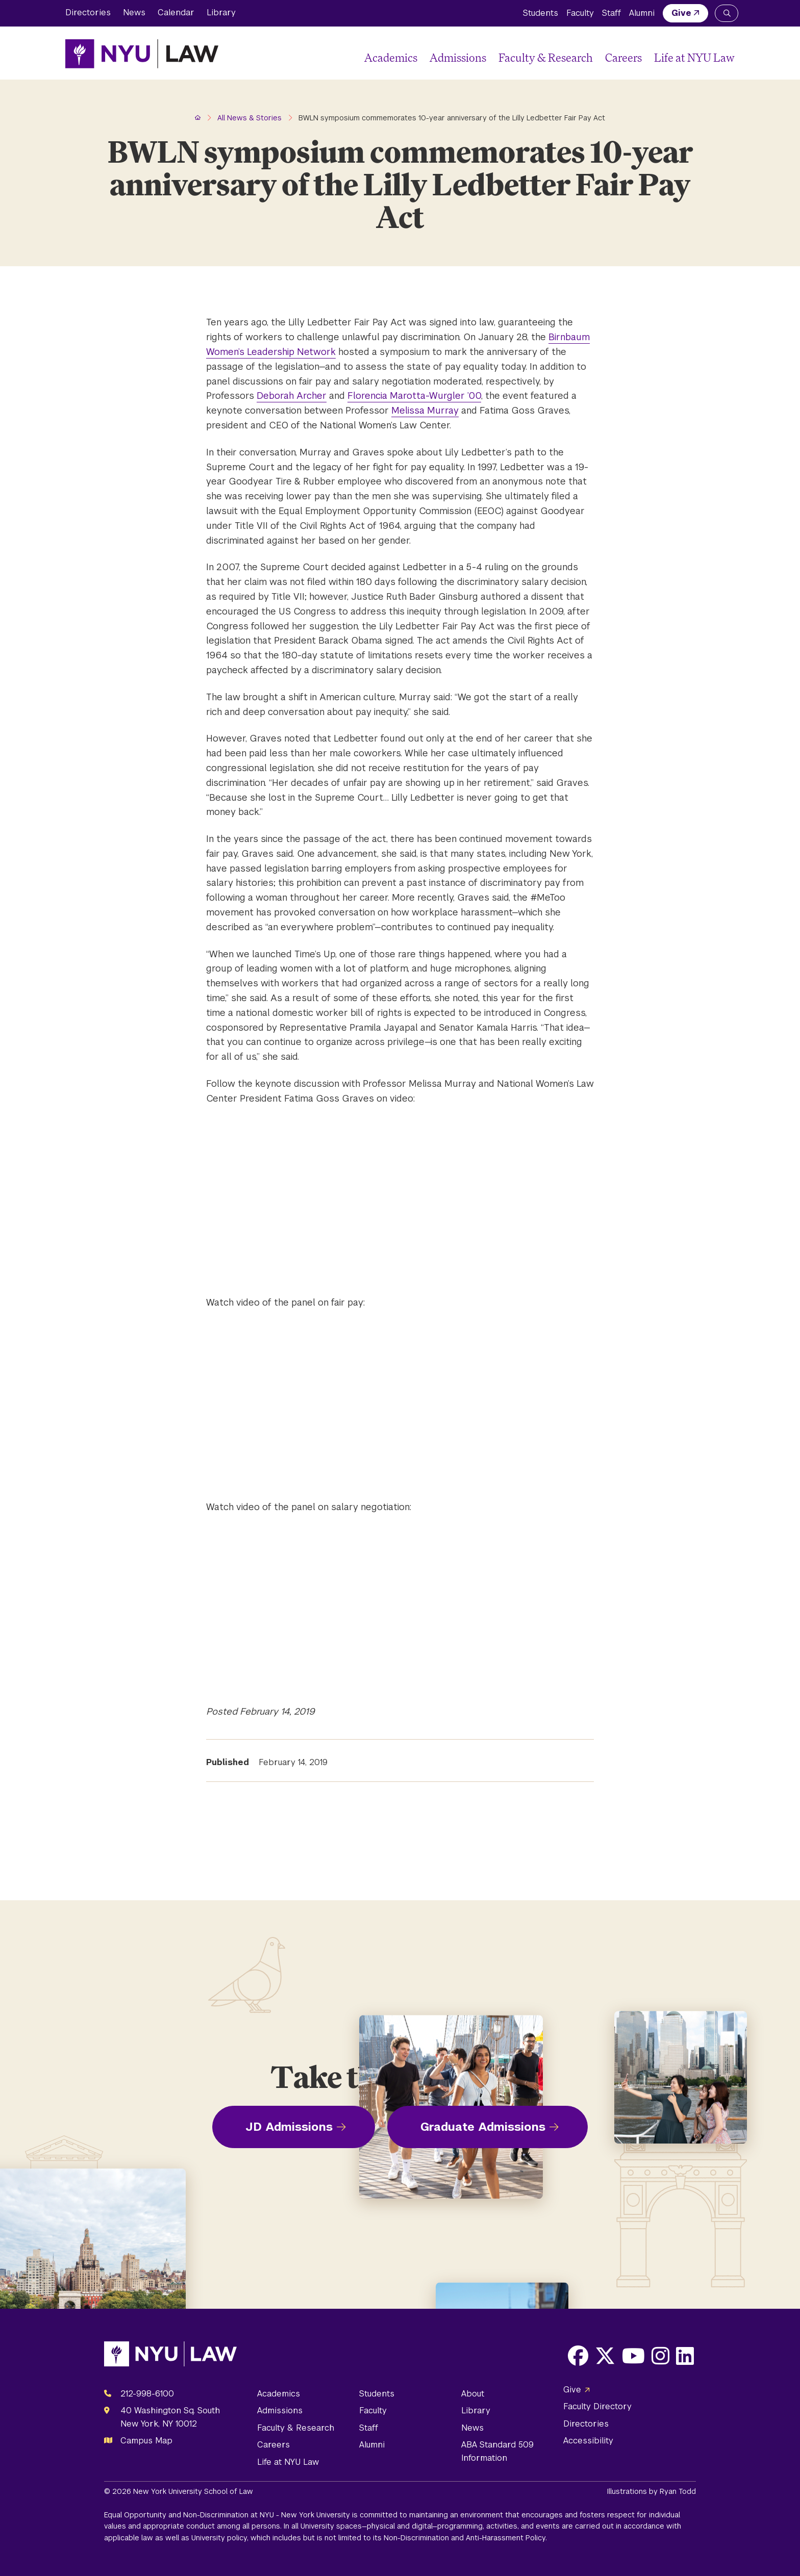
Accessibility (588, 2440)
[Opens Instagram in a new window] (660, 2355)
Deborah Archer (292, 395)
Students (540, 13)
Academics (390, 57)
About (472, 2393)
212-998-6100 (147, 2393)
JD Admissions (289, 2127)
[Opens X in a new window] (605, 2355)
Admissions (458, 57)
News (134, 12)
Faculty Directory (597, 2406)
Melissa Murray (425, 410)
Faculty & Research (545, 57)
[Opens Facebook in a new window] (578, 2355)
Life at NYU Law (694, 57)
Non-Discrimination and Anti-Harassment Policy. (465, 2537)
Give (681, 13)
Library (221, 12)
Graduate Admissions (482, 2127)
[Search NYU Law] (726, 13)
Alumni (642, 13)
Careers (623, 57)
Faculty (580, 13)
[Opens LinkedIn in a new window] (685, 2355)
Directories (88, 12)
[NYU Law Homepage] (141, 53)
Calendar (176, 12)
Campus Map (146, 2440)
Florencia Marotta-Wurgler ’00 (414, 395)
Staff (611, 13)
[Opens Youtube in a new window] (633, 2355)
